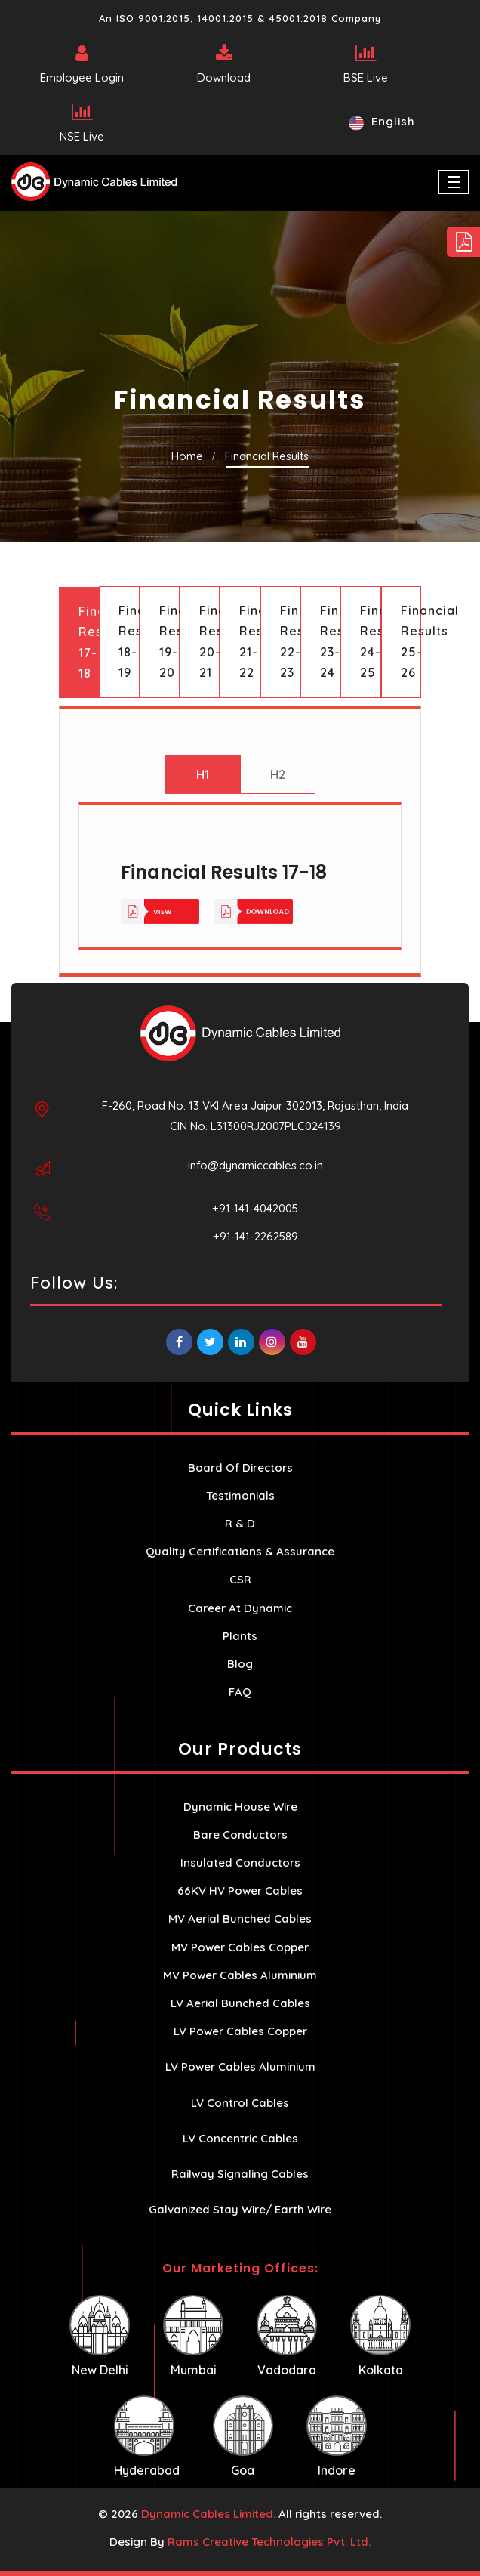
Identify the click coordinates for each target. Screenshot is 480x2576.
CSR (240, 1579)
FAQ (240, 1692)
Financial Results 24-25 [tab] (370, 641)
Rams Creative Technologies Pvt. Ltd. (269, 2541)
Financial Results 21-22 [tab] (249, 641)
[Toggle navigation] (453, 182)
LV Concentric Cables (240, 2138)
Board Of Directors (240, 1467)
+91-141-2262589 (255, 1236)
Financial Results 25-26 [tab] (411, 641)
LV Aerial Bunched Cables (240, 2003)
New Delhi (99, 2336)
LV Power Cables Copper (240, 2031)
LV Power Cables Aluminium (240, 2066)
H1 (202, 774)
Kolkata (380, 2336)
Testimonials (240, 1495)
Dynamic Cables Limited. (208, 2514)
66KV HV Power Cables (240, 1890)
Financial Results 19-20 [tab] (169, 641)
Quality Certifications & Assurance (240, 1551)
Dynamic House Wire (240, 1806)
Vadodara (287, 2336)
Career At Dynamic (240, 1608)
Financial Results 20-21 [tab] (209, 641)
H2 (277, 774)
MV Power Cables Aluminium (240, 1975)
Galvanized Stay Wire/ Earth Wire (240, 2209)
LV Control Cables (240, 2103)
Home (187, 456)
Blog (240, 1664)
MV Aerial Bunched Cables (240, 1918)
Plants (240, 1636)
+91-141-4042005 (255, 1208)
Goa (243, 2436)
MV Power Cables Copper (240, 1947)
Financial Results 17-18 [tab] (88, 642)
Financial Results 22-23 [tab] (290, 641)
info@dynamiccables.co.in (255, 1165)
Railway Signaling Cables (240, 2174)
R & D (240, 1523)
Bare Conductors (240, 1834)
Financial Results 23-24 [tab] (330, 641)
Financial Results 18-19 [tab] (128, 641)
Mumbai (193, 2336)
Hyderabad (147, 2436)
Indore (336, 2436)
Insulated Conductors (240, 1862)
